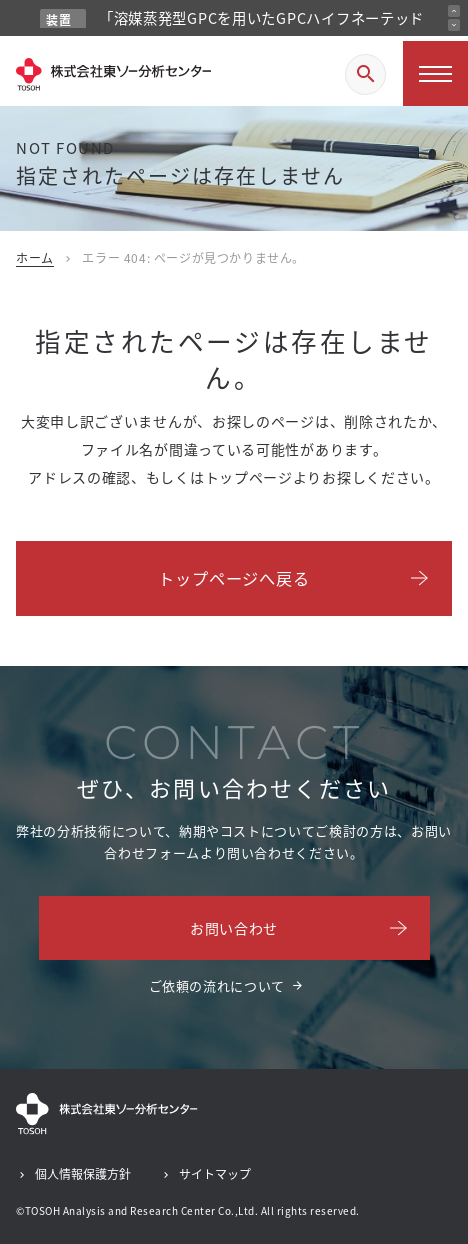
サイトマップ (215, 1173)
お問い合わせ (234, 928)
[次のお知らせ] (454, 25)
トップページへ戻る (233, 578)
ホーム (35, 257)
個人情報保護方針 (83, 1173)
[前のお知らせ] (454, 11)
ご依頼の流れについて (217, 985)
